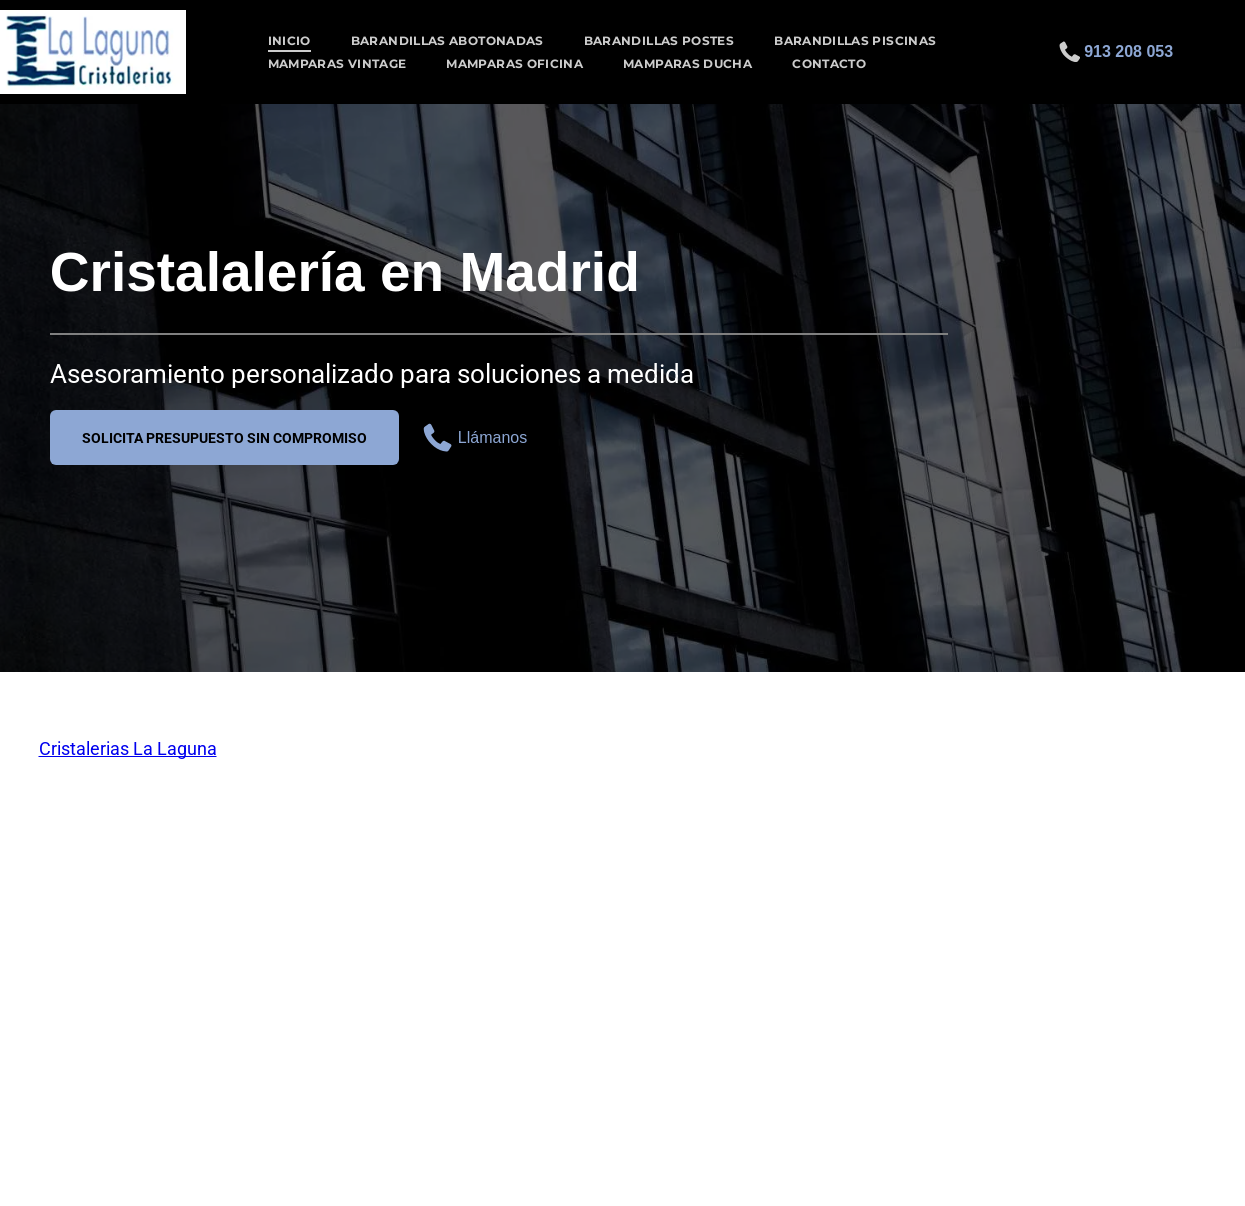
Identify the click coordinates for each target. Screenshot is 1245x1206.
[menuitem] (289, 40)
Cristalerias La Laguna (128, 748)
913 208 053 (1128, 51)
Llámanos (492, 437)
